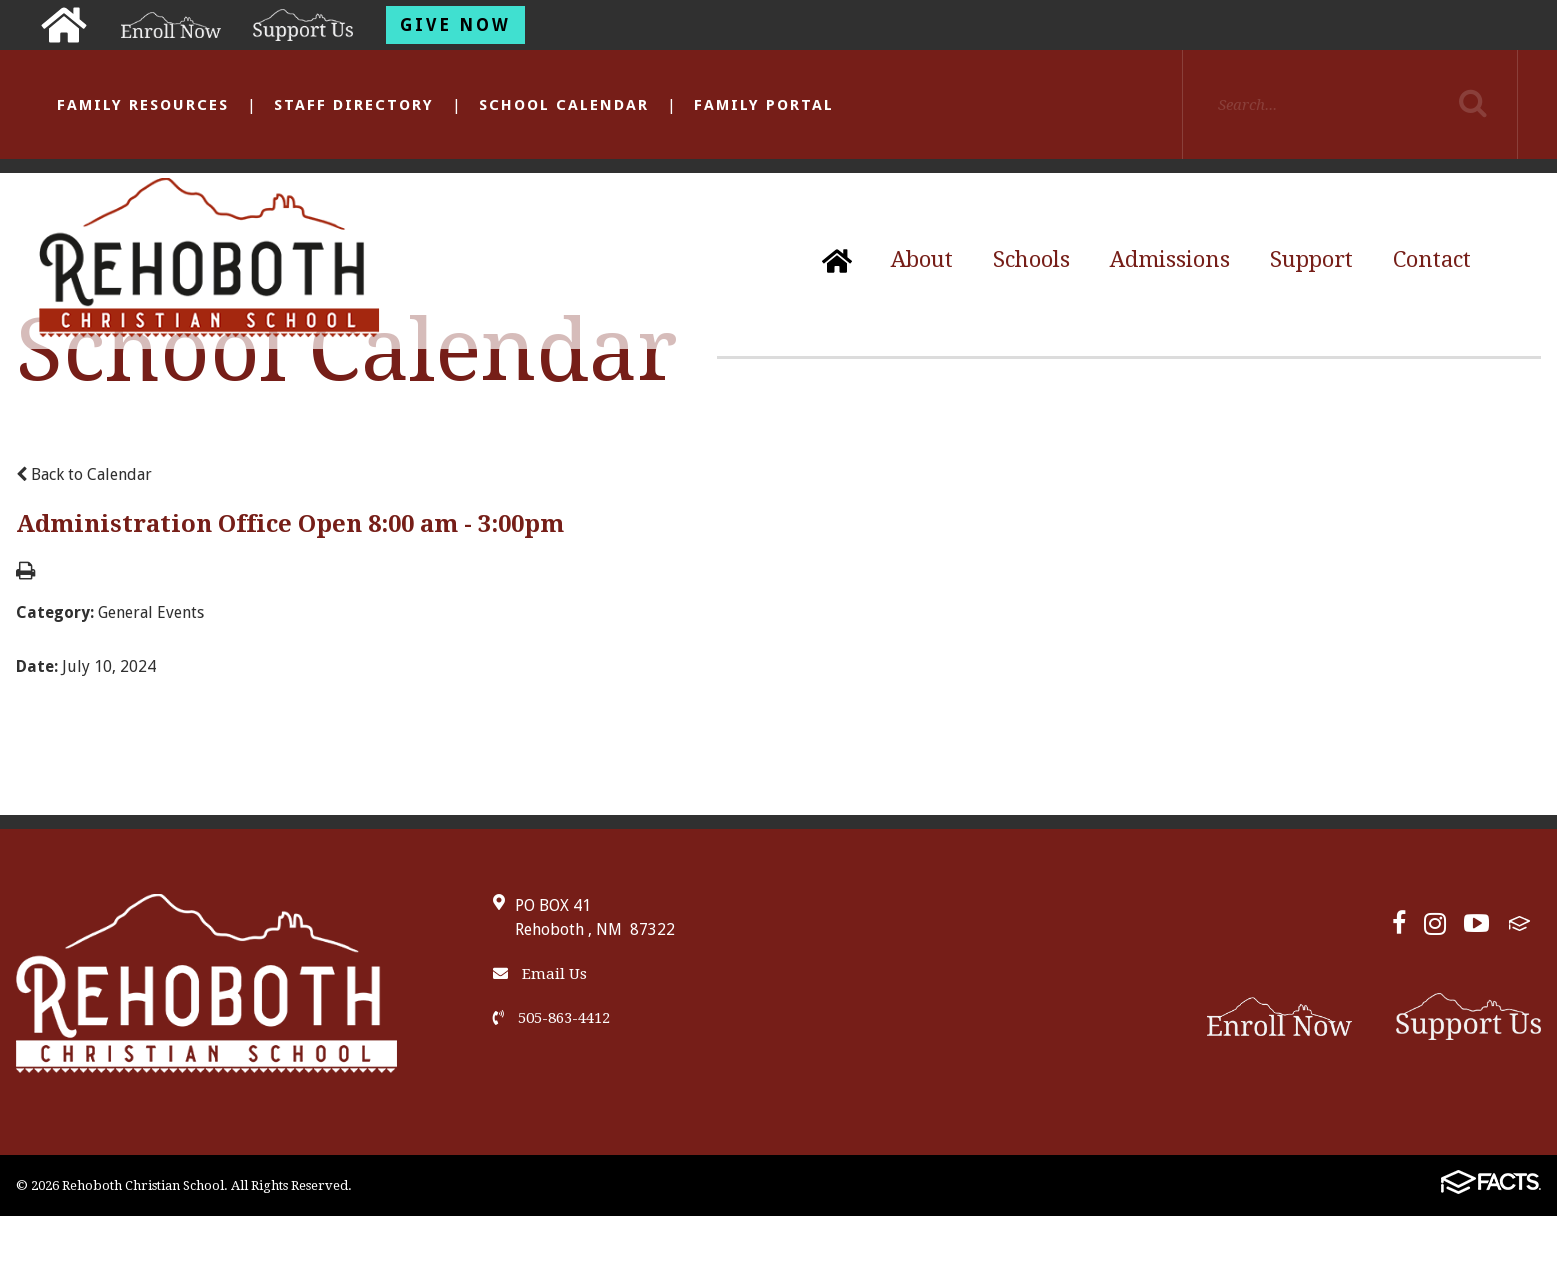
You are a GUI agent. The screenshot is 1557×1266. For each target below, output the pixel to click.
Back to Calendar (84, 474)
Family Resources (143, 105)
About (922, 259)
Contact (1432, 259)
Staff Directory (354, 105)
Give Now (455, 25)
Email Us (540, 974)
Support (1311, 259)
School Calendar (564, 105)
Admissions (1170, 259)
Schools (1031, 259)
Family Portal (764, 105)
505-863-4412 (551, 1018)
